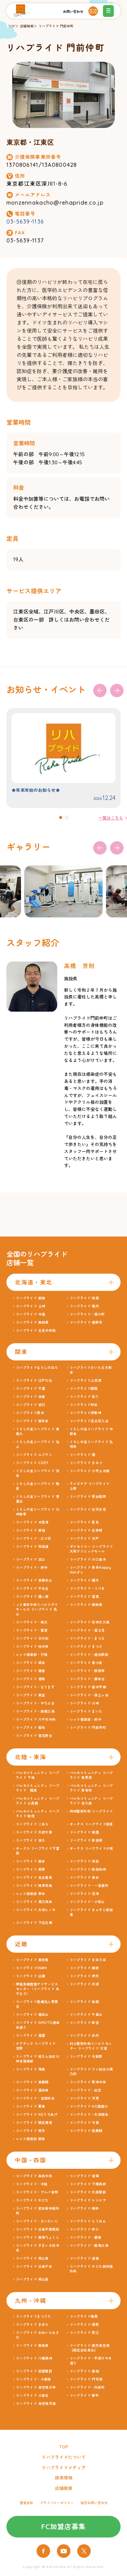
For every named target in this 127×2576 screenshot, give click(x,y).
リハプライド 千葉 (30, 1388)
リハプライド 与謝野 (86, 2056)
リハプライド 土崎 (30, 1306)
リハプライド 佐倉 (30, 1397)
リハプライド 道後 (84, 2258)
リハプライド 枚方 (30, 2131)
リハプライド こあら (32, 1824)
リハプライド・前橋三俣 (35, 1711)
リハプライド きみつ (86, 1463)
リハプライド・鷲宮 (32, 1630)
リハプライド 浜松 (84, 1861)
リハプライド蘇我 (84, 1388)
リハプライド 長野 (30, 1869)
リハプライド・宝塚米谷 (35, 2098)
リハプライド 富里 (84, 1596)
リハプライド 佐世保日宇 (36, 2387)
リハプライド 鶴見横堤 (34, 2122)
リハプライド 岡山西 (32, 2279)
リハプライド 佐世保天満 (36, 2403)
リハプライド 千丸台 (32, 1588)
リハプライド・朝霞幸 (87, 1671)
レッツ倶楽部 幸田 (30, 1894)
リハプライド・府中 (32, 1567)
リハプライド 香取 (30, 1679)
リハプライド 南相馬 (32, 1322)
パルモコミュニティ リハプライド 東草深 (91, 1775)
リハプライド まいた (86, 1711)
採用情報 (63, 2477)
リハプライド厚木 (30, 1413)
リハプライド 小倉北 (32, 2395)
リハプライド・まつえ (87, 1638)
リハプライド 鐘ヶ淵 (32, 1596)
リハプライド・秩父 (32, 1622)
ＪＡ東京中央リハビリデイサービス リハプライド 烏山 (37, 1609)
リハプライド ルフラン (34, 1455)
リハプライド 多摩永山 (34, 1580)
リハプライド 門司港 (86, 2379)
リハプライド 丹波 (84, 1984)
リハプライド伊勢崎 (86, 1413)
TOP (11, 26)
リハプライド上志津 (86, 1380)
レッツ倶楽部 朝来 (30, 2139)
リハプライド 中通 (30, 1314)
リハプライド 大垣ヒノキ (36, 1910)
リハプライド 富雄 (30, 2035)
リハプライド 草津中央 (88, 2082)
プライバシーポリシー (57, 2503)
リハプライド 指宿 (84, 2371)
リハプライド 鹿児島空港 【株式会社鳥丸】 (91, 2347)
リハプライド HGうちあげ (37, 2114)
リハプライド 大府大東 (34, 1832)
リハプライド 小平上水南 (90, 1471)
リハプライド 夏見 (84, 1522)
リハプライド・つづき (87, 1588)
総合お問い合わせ (94, 2503)
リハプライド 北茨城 (86, 1530)
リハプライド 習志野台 (34, 1736)
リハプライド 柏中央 (32, 1646)
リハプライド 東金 (30, 1695)
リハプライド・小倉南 (33, 2379)
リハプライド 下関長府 (88, 2184)
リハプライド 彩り (84, 1397)
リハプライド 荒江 (84, 2333)
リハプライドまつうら (33, 2316)
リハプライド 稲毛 (30, 1727)
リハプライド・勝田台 (87, 1679)
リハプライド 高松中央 (34, 2176)
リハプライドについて (64, 2457)
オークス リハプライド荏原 (91, 1824)
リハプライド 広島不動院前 (37, 2229)
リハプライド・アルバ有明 (37, 2192)
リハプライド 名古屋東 (34, 1877)
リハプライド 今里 (84, 2122)
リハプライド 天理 (84, 2098)
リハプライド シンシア (88, 2200)
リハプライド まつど (86, 1646)
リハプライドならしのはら (37, 1367)
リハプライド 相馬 (84, 1298)
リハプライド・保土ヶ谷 (89, 1695)
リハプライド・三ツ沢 (33, 1538)
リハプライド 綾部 (84, 1968)
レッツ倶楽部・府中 (86, 1719)
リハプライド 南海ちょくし (37, 2237)
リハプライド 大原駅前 (88, 2192)
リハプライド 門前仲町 (56, 26)
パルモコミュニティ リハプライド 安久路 (91, 1800)
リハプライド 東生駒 (32, 1960)
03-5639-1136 (25, 221)
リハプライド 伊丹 (84, 1976)
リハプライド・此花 (86, 2090)
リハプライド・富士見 (87, 1630)
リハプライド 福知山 (32, 2014)
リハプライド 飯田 (30, 1861)
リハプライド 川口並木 (88, 1559)
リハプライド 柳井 (84, 2208)
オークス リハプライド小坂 (91, 1848)
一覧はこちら (111, 818)
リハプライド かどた (32, 2200)
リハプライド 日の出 (32, 1638)
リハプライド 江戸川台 (34, 1380)
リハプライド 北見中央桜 (36, 1330)
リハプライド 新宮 (84, 2023)
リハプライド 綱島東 (86, 1605)
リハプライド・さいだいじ (37, 2221)
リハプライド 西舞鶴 (86, 2131)
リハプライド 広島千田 (34, 2266)
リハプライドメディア (64, 2467)
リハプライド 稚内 (84, 1306)
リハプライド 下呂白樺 (34, 1923)
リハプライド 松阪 (84, 2002)
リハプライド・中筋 (32, 2184)
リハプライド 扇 (83, 1455)
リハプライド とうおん (88, 2221)
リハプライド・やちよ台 (35, 1703)
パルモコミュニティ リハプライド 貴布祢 (91, 1788)
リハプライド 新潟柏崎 (88, 1869)
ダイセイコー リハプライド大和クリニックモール (91, 1549)
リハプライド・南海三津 (89, 2245)
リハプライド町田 (84, 1405)
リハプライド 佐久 (30, 1840)
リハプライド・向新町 (87, 2387)
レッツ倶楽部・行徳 (32, 1655)
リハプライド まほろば (88, 1960)
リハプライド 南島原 (32, 2345)
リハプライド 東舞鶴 (32, 2082)
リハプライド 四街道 (32, 1546)
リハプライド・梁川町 (87, 1314)
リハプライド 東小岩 (86, 1663)
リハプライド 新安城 (86, 1840)
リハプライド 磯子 (84, 1580)
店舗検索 (27, 26)
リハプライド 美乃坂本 (34, 1902)
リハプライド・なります (35, 1687)
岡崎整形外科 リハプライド (91, 1811)
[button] (60, 817)
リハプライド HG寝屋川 (89, 2106)
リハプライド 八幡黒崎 (34, 2358)
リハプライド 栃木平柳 (88, 1687)
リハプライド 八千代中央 (36, 1719)
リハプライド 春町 (84, 2395)
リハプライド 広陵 (30, 1976)
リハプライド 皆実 (84, 2176)
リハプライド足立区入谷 (89, 1421)
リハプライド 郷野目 (86, 1322)
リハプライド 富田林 (32, 2090)
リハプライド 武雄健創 (34, 2371)
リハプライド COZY (32, 1463)
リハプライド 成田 (30, 1663)
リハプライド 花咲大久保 (90, 1622)
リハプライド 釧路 (30, 1298)
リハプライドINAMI (31, 1968)
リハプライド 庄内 (84, 2035)
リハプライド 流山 (30, 1559)
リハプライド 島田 (84, 1877)
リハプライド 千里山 (86, 2014)
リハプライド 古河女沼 (88, 1509)
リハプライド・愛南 (86, 2237)
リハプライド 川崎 (84, 1703)
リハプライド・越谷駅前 (89, 1655)
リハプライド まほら (32, 2324)
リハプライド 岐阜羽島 (34, 1885)
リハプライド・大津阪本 (89, 2114)
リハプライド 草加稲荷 (88, 1496)
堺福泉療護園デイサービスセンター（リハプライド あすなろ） (37, 1989)
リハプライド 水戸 (84, 1538)
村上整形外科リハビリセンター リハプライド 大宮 (91, 2046)
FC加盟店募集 (63, 2526)
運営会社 (26, 2503)
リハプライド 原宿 (30, 1530)
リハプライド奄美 (84, 2316)
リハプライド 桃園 (84, 1832)
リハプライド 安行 (30, 1405)
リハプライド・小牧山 (87, 1902)
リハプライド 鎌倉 (30, 1671)
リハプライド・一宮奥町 (89, 1885)
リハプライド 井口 (84, 2229)
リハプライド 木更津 (32, 1522)
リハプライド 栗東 (30, 2106)
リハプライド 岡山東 (32, 2258)
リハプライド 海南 (30, 2069)
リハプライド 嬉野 (84, 2324)
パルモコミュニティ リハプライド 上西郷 (37, 1800)
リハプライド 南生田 (32, 1421)
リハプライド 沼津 (84, 1894)
